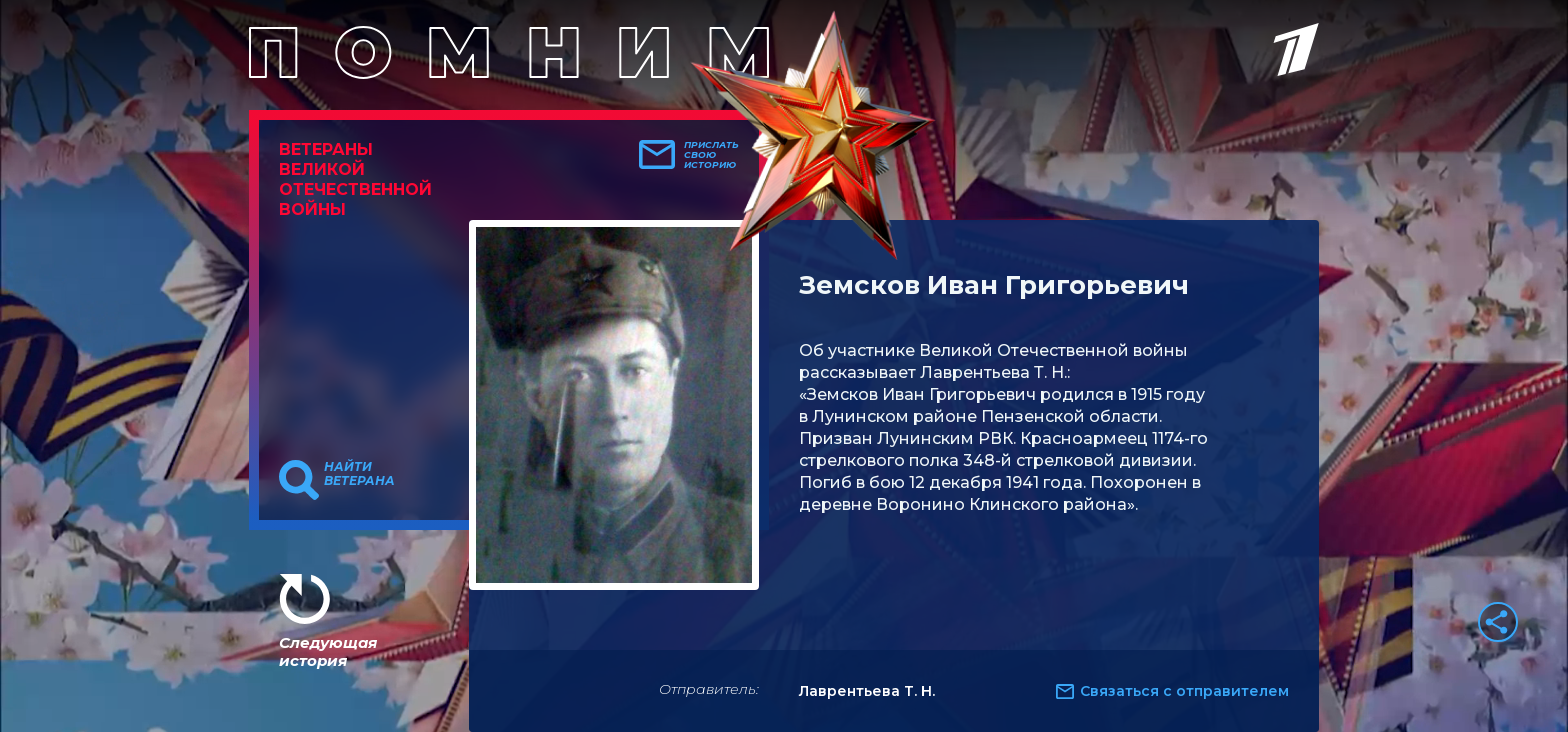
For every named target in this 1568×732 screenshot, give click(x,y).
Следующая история (328, 651)
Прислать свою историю (711, 155)
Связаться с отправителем (1184, 691)
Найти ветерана (359, 474)
